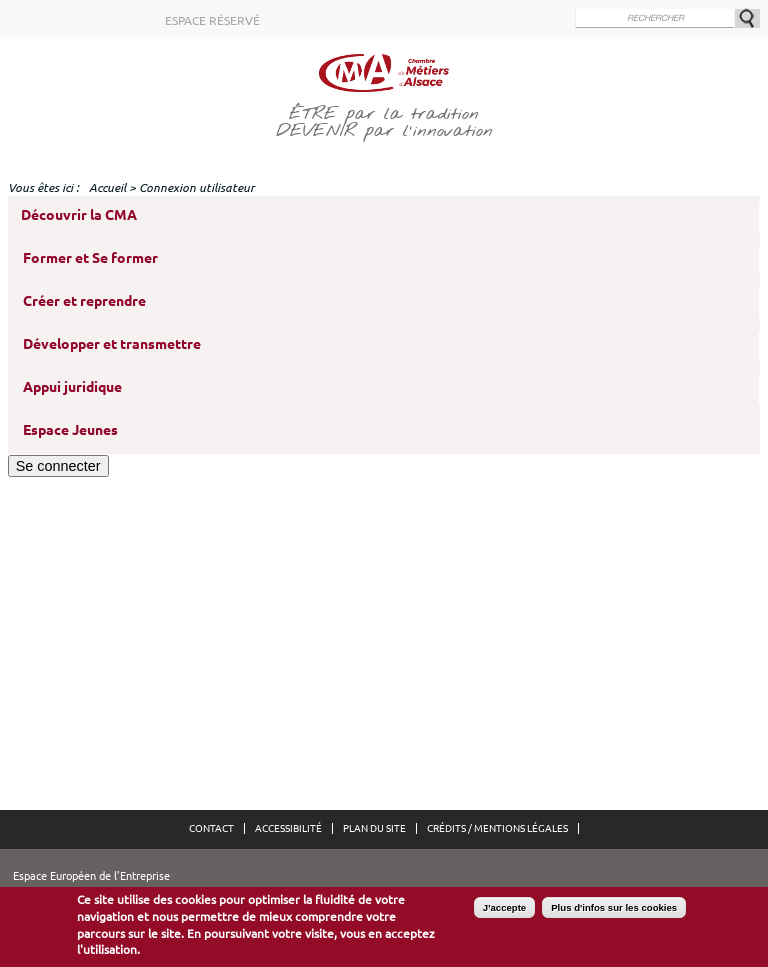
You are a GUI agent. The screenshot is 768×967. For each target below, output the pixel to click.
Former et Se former (90, 258)
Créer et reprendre (84, 301)
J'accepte (504, 911)
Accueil (107, 187)
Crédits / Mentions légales (497, 828)
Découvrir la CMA (79, 215)
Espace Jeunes (70, 430)
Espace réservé (212, 20)
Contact (211, 828)
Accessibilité (288, 828)
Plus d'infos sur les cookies (614, 911)
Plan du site (374, 828)
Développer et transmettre (112, 344)
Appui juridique (72, 387)
